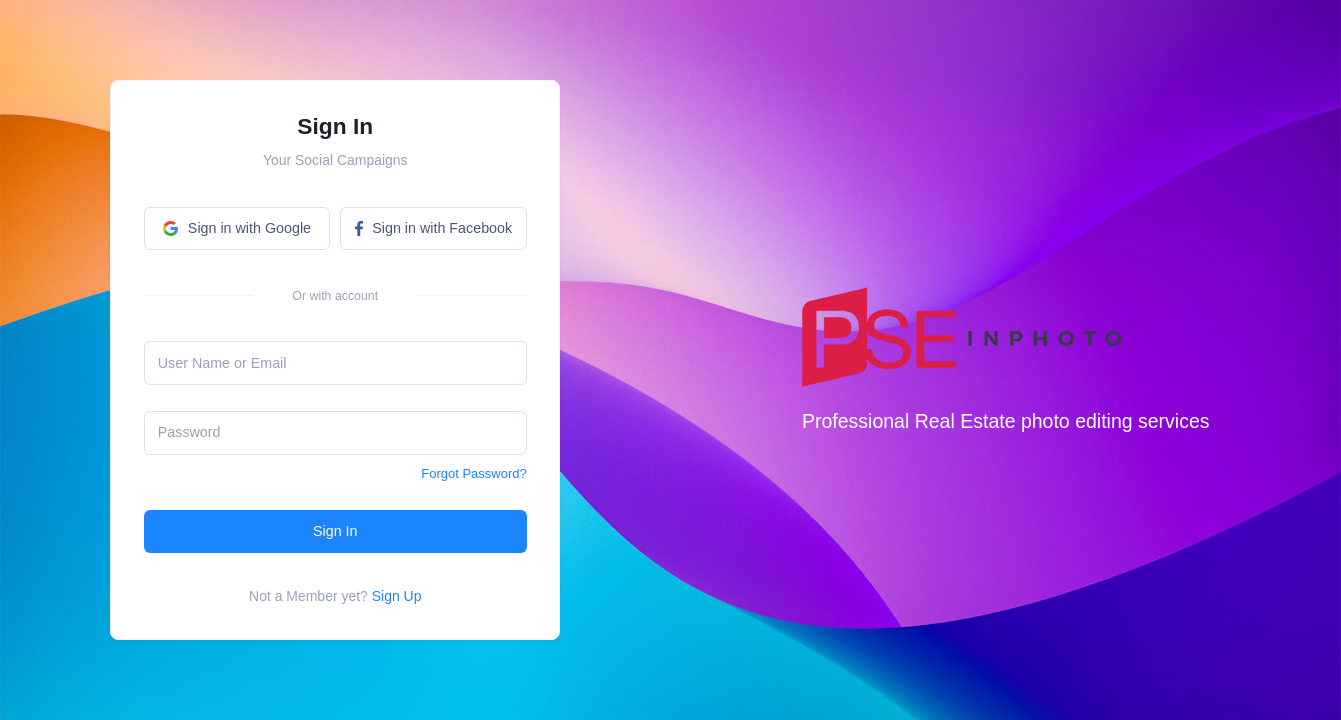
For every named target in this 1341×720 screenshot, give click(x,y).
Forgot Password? (474, 473)
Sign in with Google (237, 228)
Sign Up (397, 596)
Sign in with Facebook (433, 228)
